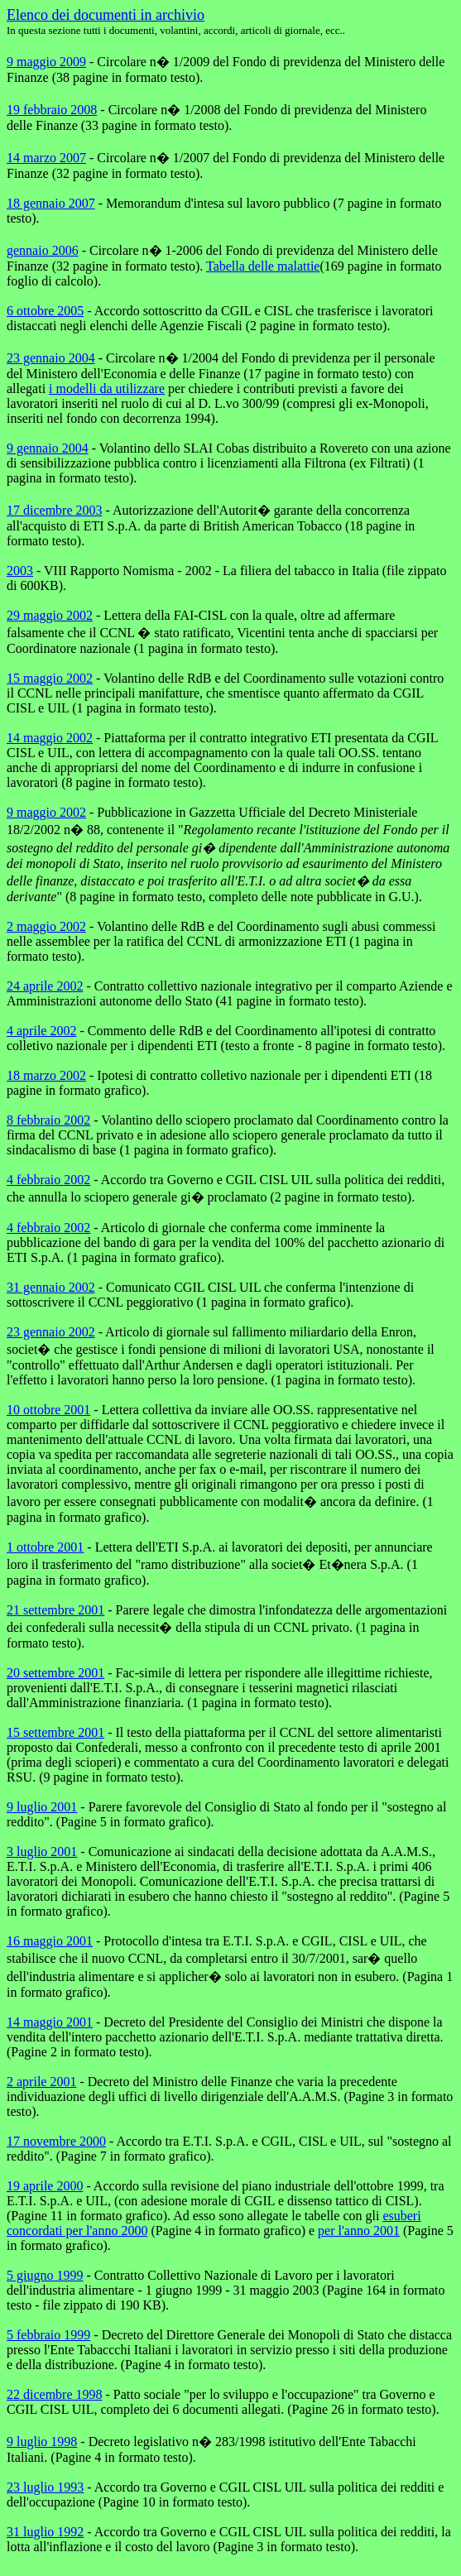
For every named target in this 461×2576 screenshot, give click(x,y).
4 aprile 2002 (41, 1031)
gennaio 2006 (43, 250)
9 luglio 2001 (42, 1807)
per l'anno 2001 (359, 2230)
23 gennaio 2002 (51, 1332)
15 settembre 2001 (55, 1732)
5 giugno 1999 (45, 2275)
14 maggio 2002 (50, 738)
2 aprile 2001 (41, 2082)
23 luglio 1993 (45, 2487)
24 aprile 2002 (45, 986)
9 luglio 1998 (42, 2441)
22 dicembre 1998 (55, 2394)
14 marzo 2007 (46, 158)
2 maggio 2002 (46, 926)
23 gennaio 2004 (51, 358)
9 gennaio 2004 (48, 448)
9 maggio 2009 (46, 62)
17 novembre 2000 (56, 2141)
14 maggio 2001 (50, 2022)
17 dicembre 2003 (55, 510)
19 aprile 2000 (45, 2186)
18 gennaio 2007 (51, 203)
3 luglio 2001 (42, 1851)
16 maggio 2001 (50, 1941)
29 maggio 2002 (50, 615)
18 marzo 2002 (46, 1075)
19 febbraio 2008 (52, 110)
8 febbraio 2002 (48, 1120)
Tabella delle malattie (262, 266)
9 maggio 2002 (46, 812)
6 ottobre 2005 (45, 311)
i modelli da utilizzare (107, 388)
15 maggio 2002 (50, 678)
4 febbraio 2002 (48, 1180)
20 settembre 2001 (55, 1673)
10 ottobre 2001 (48, 1410)
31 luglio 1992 (45, 2532)
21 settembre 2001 (55, 1610)
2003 (20, 571)
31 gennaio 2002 (51, 1287)
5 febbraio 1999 (48, 2335)
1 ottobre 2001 (45, 1547)
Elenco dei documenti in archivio (105, 15)
